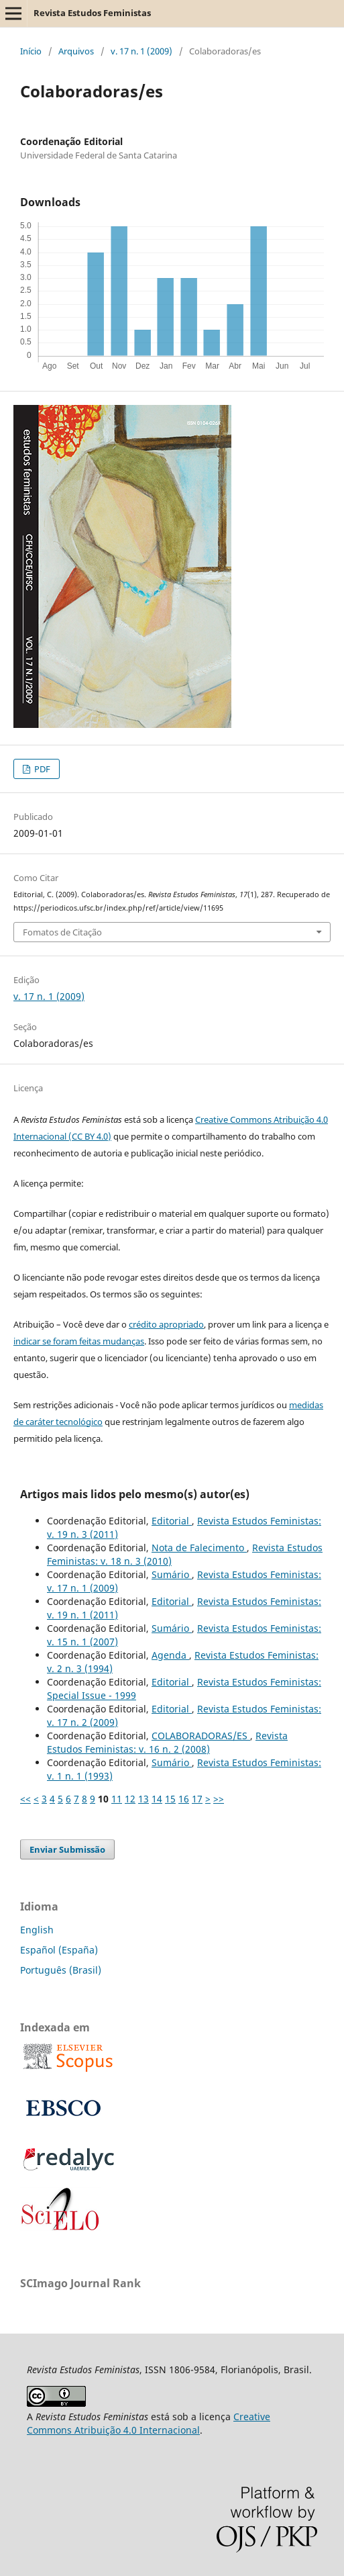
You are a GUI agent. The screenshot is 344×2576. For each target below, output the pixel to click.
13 (143, 1798)
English (37, 1929)
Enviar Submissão (67, 1849)
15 (170, 1798)
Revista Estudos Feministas (92, 13)
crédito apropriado (166, 1324)
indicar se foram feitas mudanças (78, 1341)
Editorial (172, 1520)
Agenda (170, 1655)
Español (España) (59, 1949)
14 (157, 1798)
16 (183, 1798)
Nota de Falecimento (199, 1547)
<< (25, 1798)
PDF (41, 769)
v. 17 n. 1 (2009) (141, 51)
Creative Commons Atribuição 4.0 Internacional (148, 2423)
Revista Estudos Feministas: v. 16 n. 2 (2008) (167, 1742)
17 (197, 1798)
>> (218, 1798)
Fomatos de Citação (62, 932)
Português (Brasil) (60, 1970)
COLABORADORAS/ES (201, 1735)
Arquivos (76, 51)
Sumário (172, 1574)
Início (31, 51)
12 (130, 1798)
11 (116, 1798)
